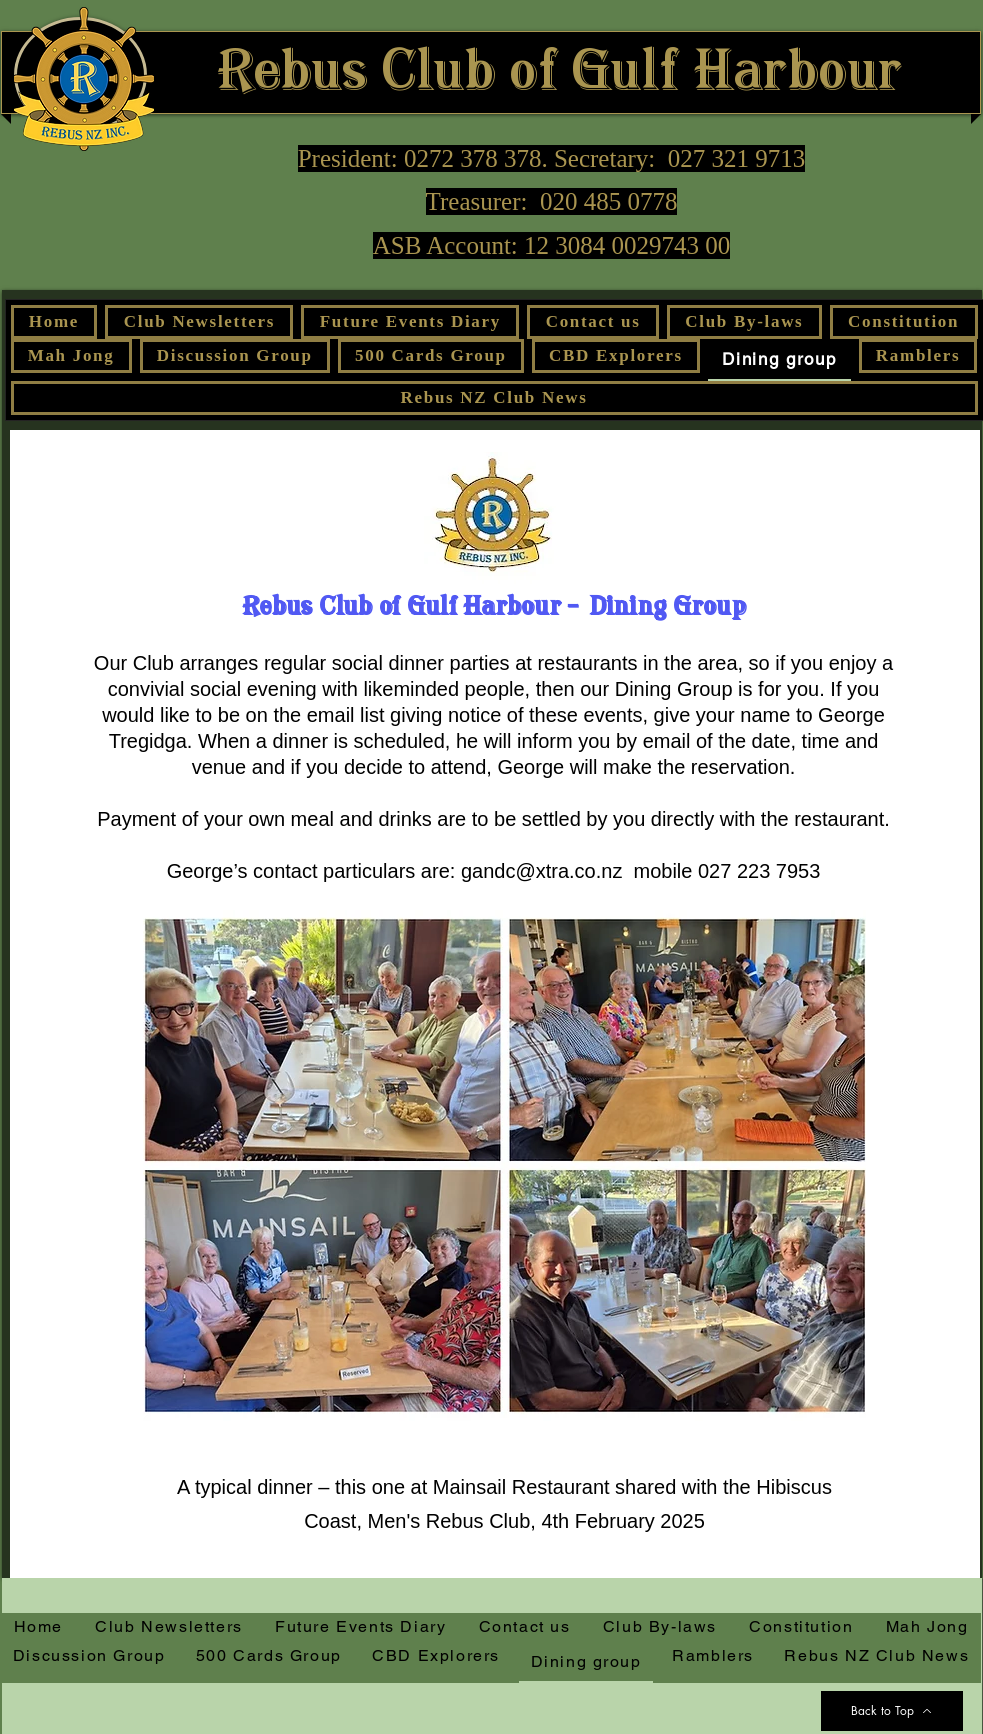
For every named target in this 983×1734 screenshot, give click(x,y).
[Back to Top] (892, 1711)
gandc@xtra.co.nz (542, 871)
